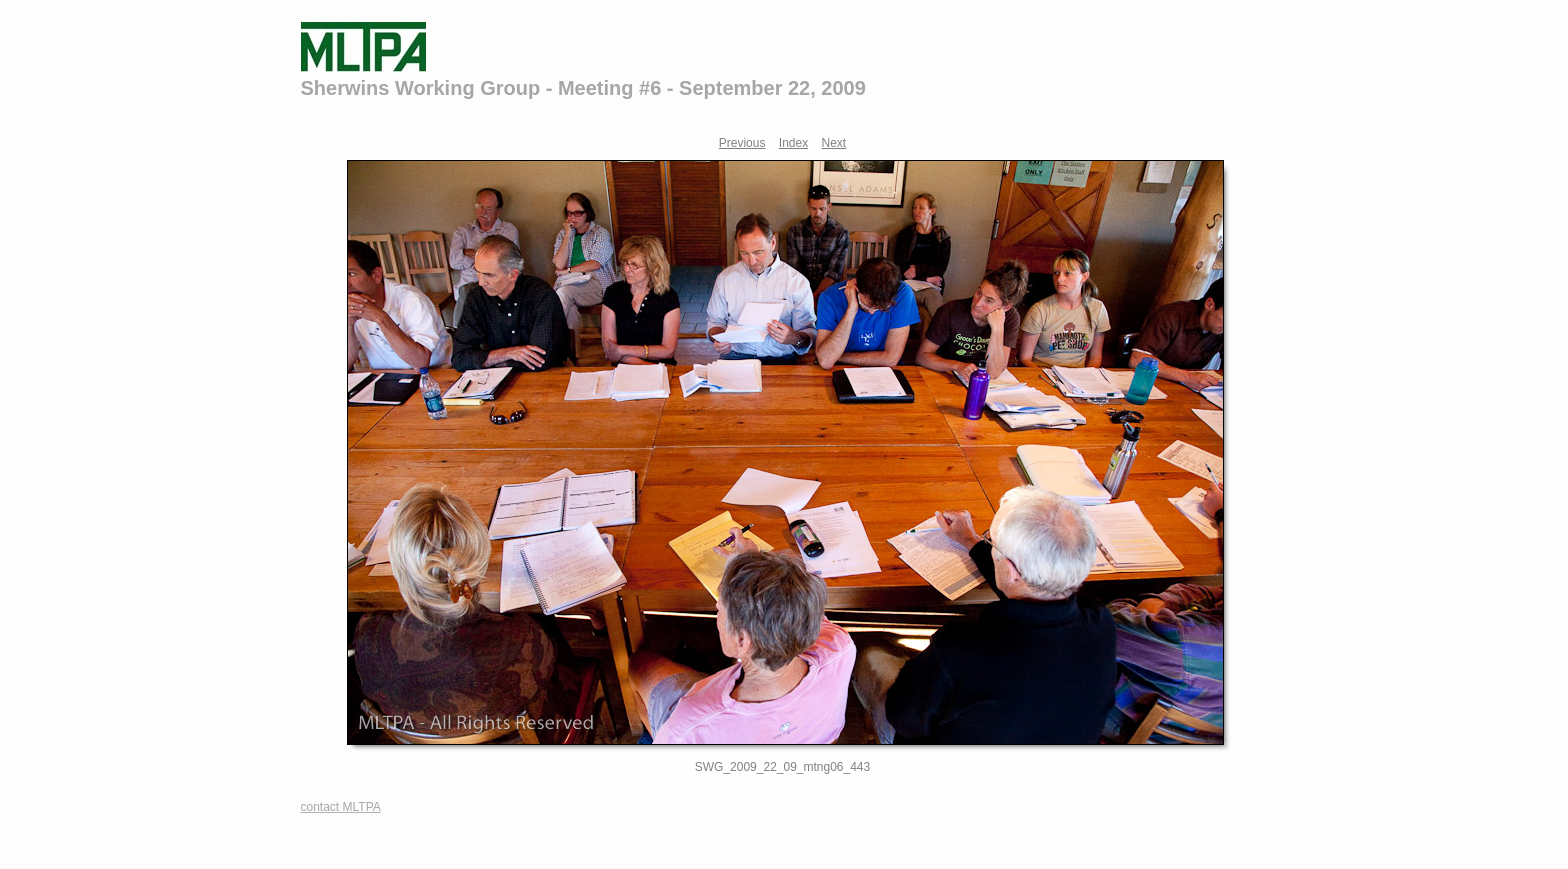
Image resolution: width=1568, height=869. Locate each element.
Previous (742, 143)
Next (834, 143)
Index (793, 143)
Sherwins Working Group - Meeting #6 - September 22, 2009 (583, 88)
